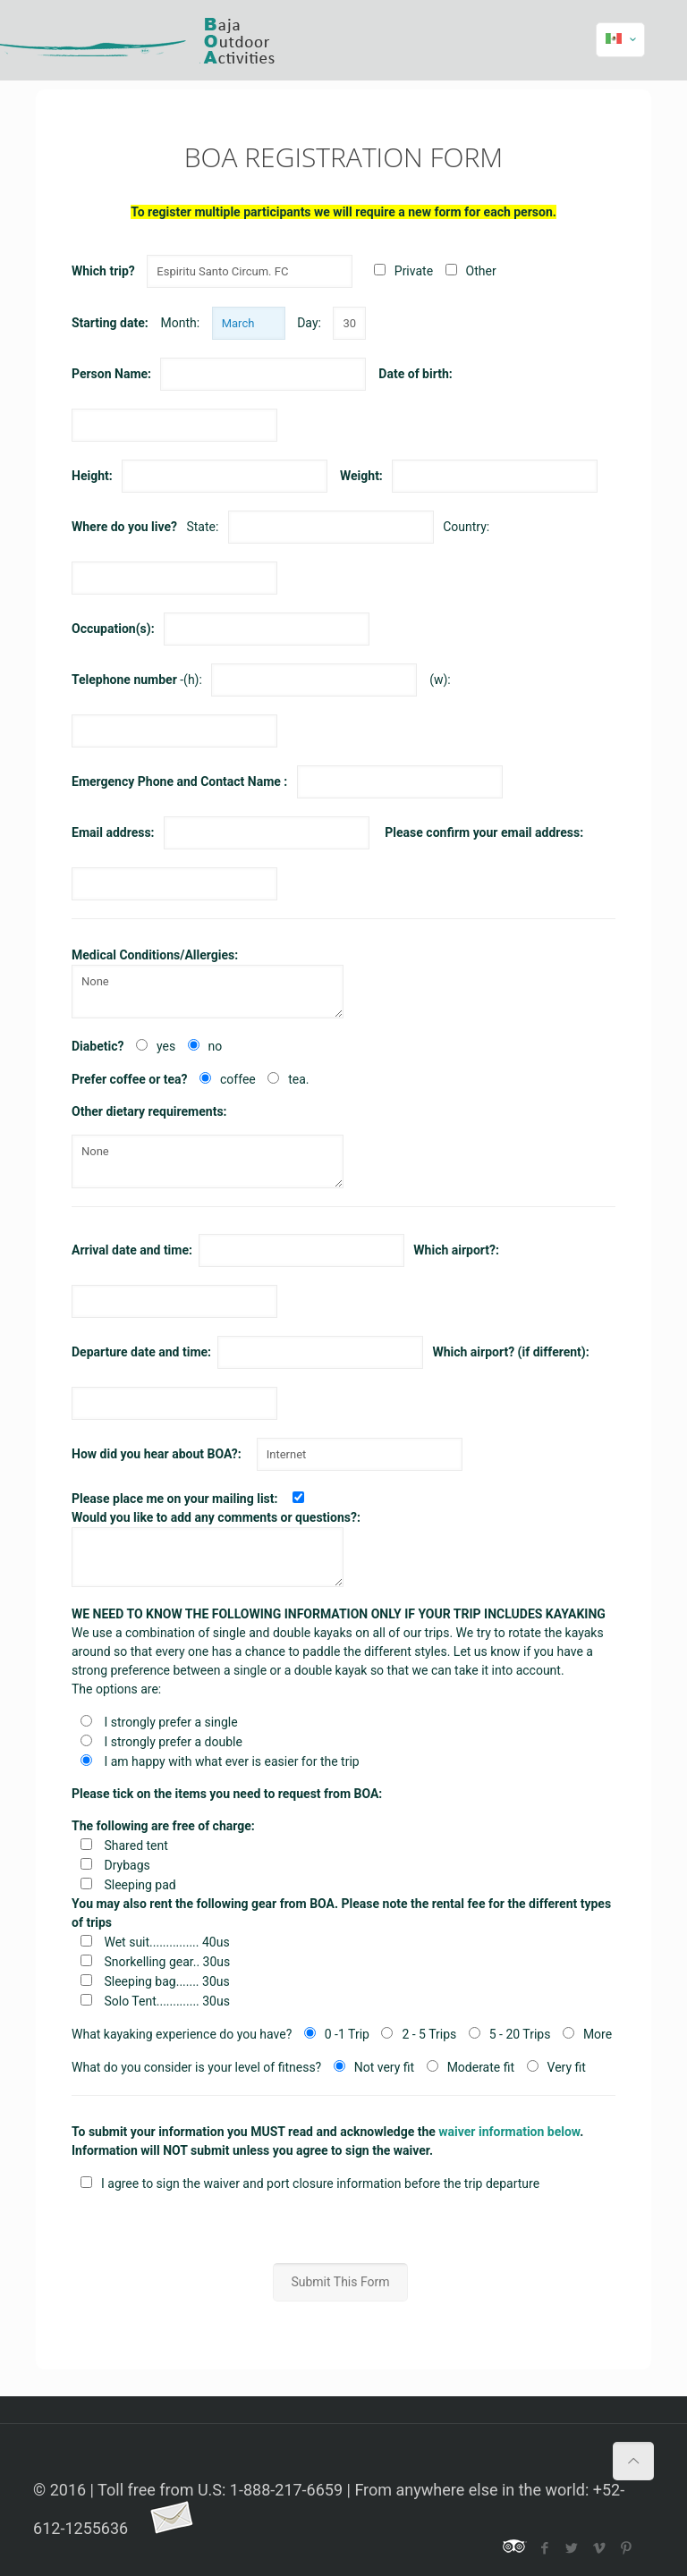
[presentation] (343, 2228)
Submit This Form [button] (340, 2282)
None (208, 991)
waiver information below (509, 2131)
